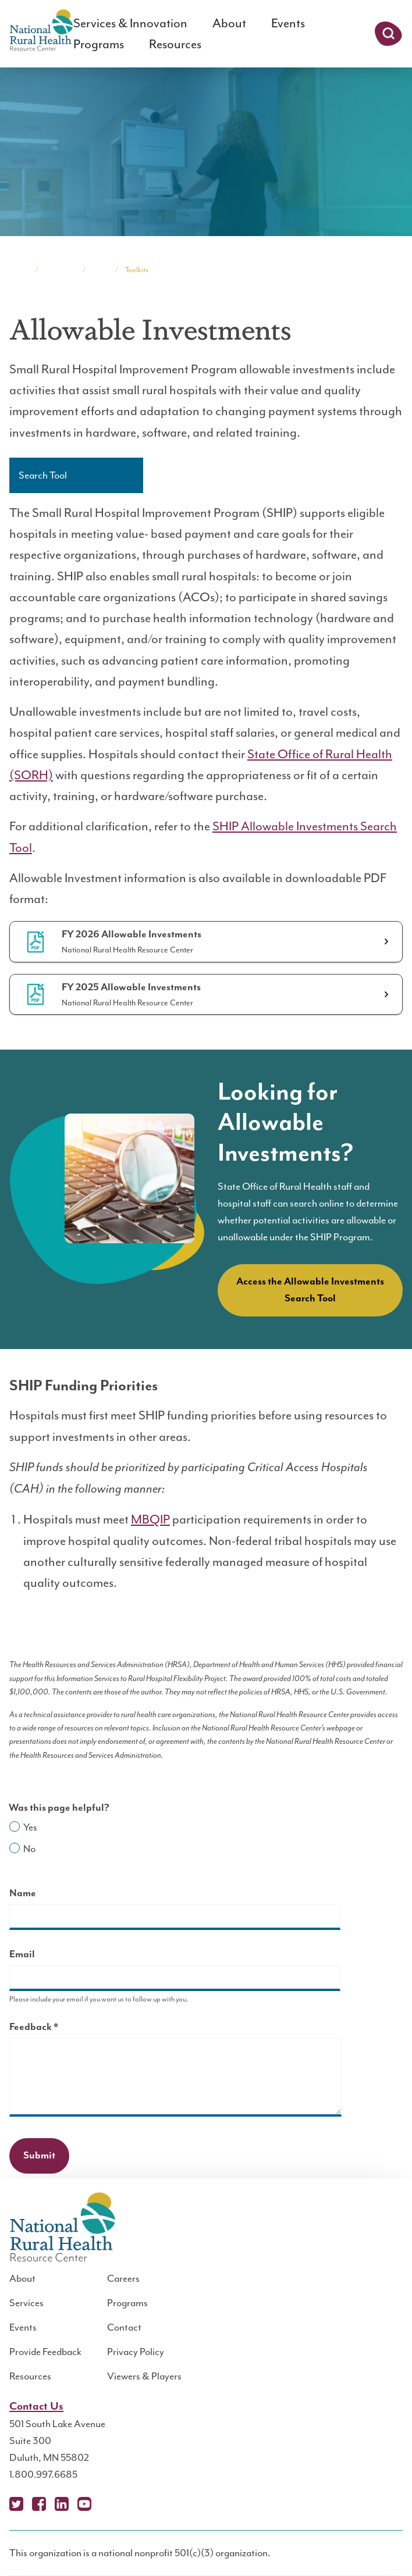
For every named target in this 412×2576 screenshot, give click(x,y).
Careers (123, 2278)
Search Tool (43, 475)
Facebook (39, 2504)
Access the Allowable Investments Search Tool (310, 1290)
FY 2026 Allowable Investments (131, 934)
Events (288, 23)
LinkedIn (62, 2504)
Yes (30, 1827)
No (29, 1848)
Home (18, 269)
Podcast (107, 2504)
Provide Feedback (45, 2351)
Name (22, 1893)
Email (22, 1954)
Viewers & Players (144, 2376)
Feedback (54, 2028)
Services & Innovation (130, 23)
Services (26, 2302)
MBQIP (150, 1519)
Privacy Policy (135, 2351)
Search (388, 34)
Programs (98, 44)
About (229, 23)
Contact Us (36, 2406)
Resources (175, 44)
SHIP (100, 269)
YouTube (84, 2504)
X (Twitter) (16, 2504)
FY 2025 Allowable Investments (131, 987)
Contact (124, 2327)
